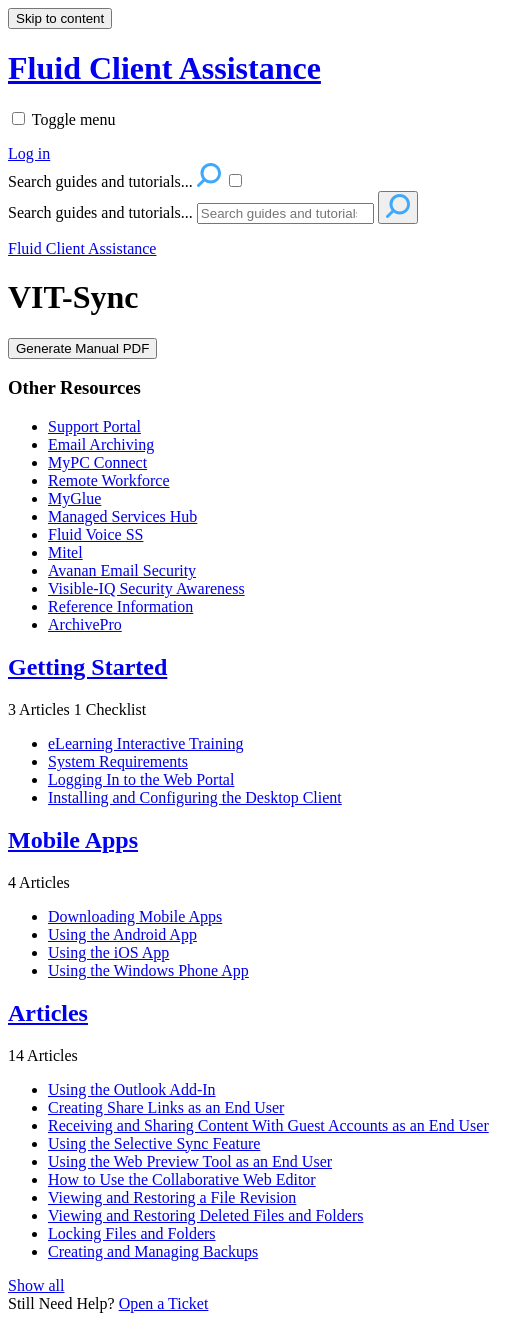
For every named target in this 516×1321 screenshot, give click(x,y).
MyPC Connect (97, 462)
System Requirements (118, 761)
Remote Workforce (108, 480)
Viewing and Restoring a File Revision (172, 1197)
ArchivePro (85, 624)
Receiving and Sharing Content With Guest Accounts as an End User (268, 1125)
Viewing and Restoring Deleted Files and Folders (205, 1215)
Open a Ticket (164, 1303)
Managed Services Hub (122, 516)
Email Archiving (101, 444)
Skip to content (60, 18)
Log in (29, 153)
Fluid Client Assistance (82, 248)
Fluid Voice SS (95, 534)
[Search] (285, 213)
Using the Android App (122, 934)
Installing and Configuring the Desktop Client (195, 797)
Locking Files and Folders (132, 1233)
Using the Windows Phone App (148, 970)
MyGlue (74, 498)
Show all (36, 1285)
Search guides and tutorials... (100, 212)
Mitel (65, 552)
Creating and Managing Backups (153, 1251)
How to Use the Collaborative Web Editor (182, 1179)
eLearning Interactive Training (146, 743)
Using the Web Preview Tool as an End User (190, 1161)
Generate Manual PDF (82, 348)
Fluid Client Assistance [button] (164, 68)
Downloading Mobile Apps (135, 916)
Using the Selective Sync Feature (154, 1143)
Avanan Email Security (122, 570)
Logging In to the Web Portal (141, 779)
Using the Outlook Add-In (132, 1089)
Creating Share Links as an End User (166, 1107)
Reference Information (120, 606)
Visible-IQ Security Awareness (146, 588)
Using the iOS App (108, 952)
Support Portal (94, 426)
